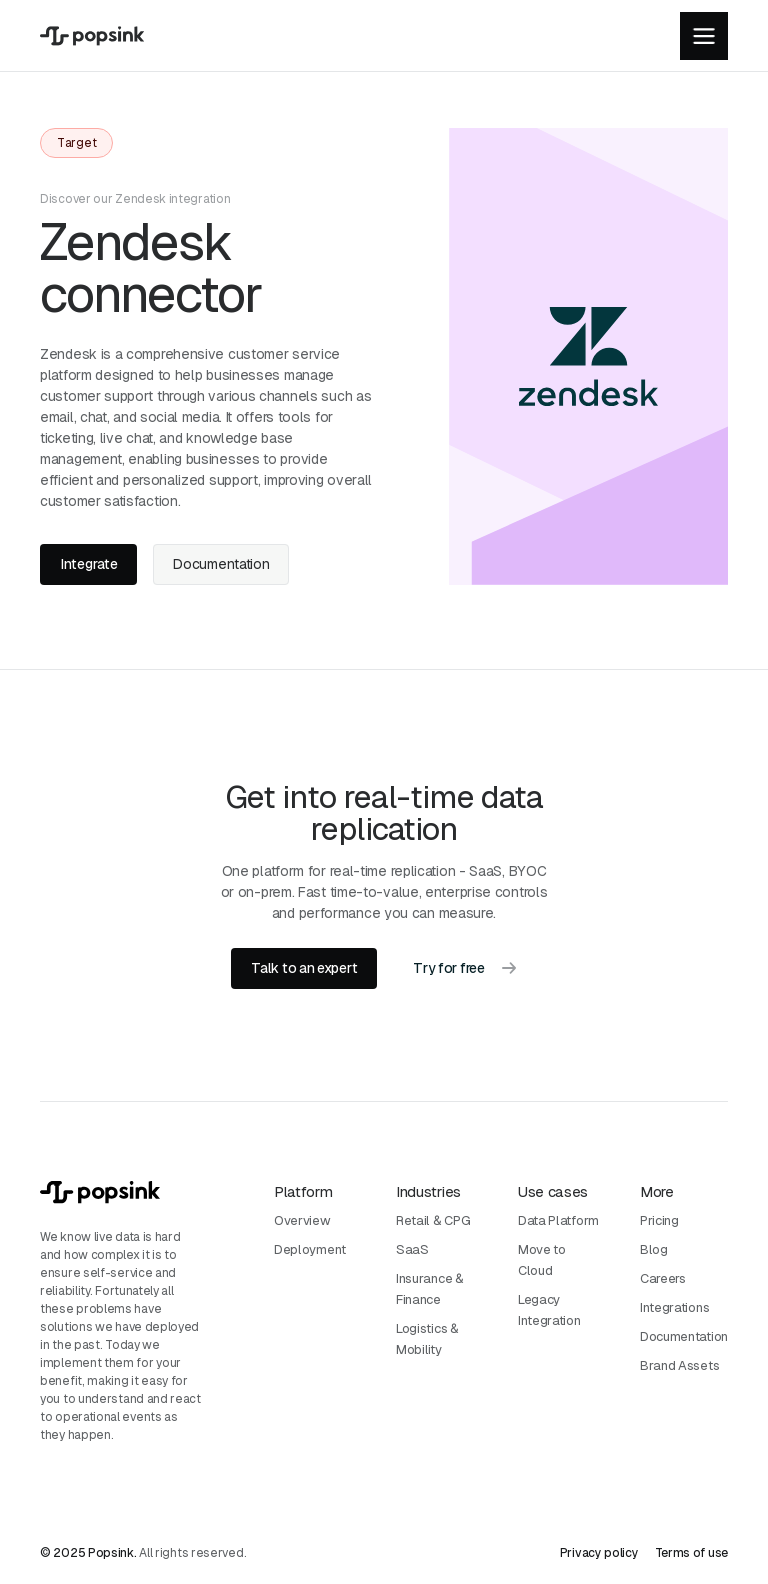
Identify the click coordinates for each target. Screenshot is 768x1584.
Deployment (310, 1249)
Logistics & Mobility (427, 1339)
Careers (663, 1278)
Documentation (684, 1336)
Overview (302, 1220)
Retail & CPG (433, 1220)
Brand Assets (679, 1365)
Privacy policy (599, 1553)
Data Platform (558, 1220)
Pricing (659, 1220)
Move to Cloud (542, 1260)
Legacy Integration (549, 1310)
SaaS (412, 1249)
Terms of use (691, 1553)
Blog (654, 1249)
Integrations (674, 1307)
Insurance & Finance (430, 1289)
